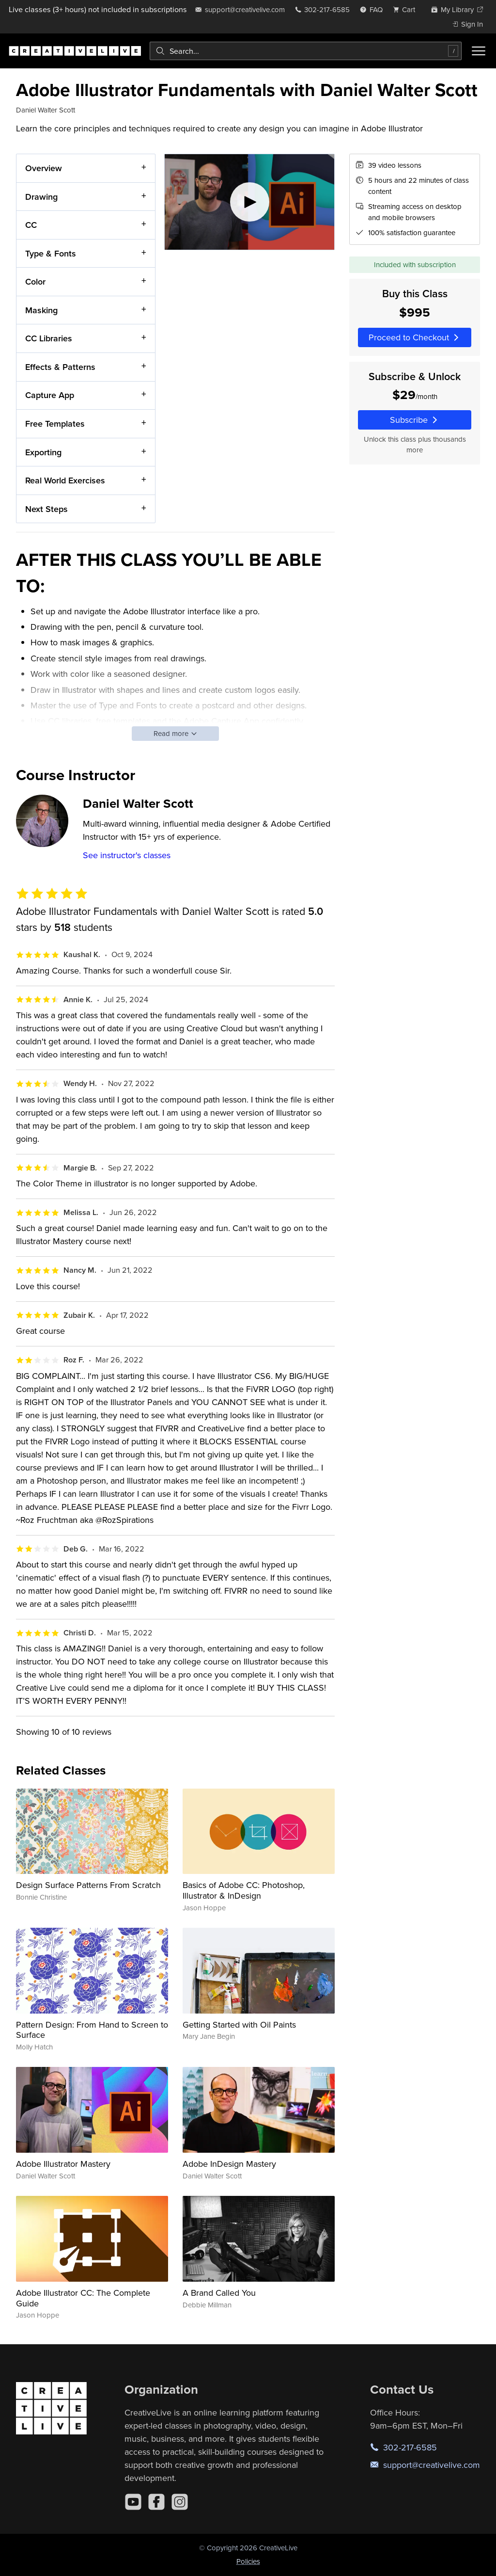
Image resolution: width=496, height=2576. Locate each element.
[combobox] (305, 51)
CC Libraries (48, 338)
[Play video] (250, 202)
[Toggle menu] (478, 51)
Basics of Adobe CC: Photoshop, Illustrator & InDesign (244, 1890)
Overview (43, 168)
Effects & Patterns (60, 367)
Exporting (43, 452)
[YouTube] (133, 2502)
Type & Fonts (50, 253)
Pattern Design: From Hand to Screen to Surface (92, 2029)
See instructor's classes (126, 855)
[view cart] (406, 9)
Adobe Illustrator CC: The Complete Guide (83, 2298)
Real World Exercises (65, 480)
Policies (248, 2561)
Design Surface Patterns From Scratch (88, 1885)
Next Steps (46, 509)
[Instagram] (179, 2502)
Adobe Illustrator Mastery (63, 2164)
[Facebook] (156, 2502)
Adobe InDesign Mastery (229, 2164)
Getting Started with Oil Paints (239, 2024)
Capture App (49, 395)
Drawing (41, 196)
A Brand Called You (219, 2293)
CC (31, 225)
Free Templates (55, 423)
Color (35, 281)
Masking (41, 310)
